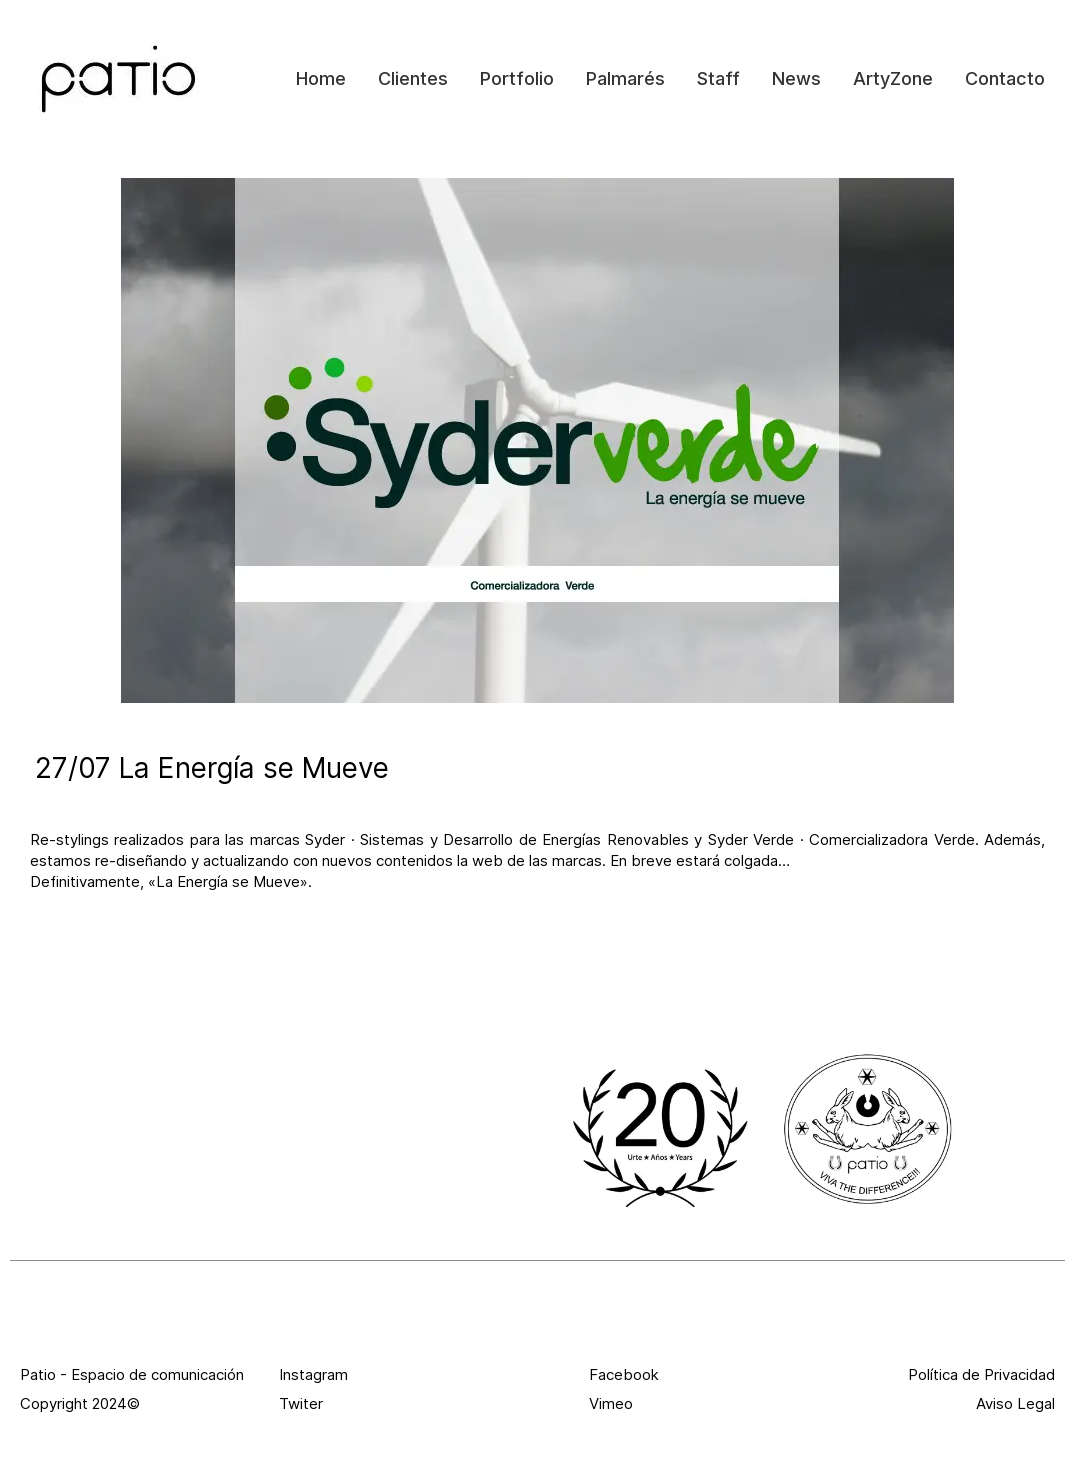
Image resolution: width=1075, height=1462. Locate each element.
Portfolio (517, 78)
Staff (718, 78)
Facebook (624, 1374)
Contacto (1005, 78)
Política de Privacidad (981, 1374)
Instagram (313, 1374)
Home (321, 78)
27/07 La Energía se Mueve (212, 768)
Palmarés (625, 78)
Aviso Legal (1015, 1403)
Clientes (413, 78)
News (796, 78)
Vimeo (611, 1403)
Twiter (301, 1403)
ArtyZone (893, 78)
